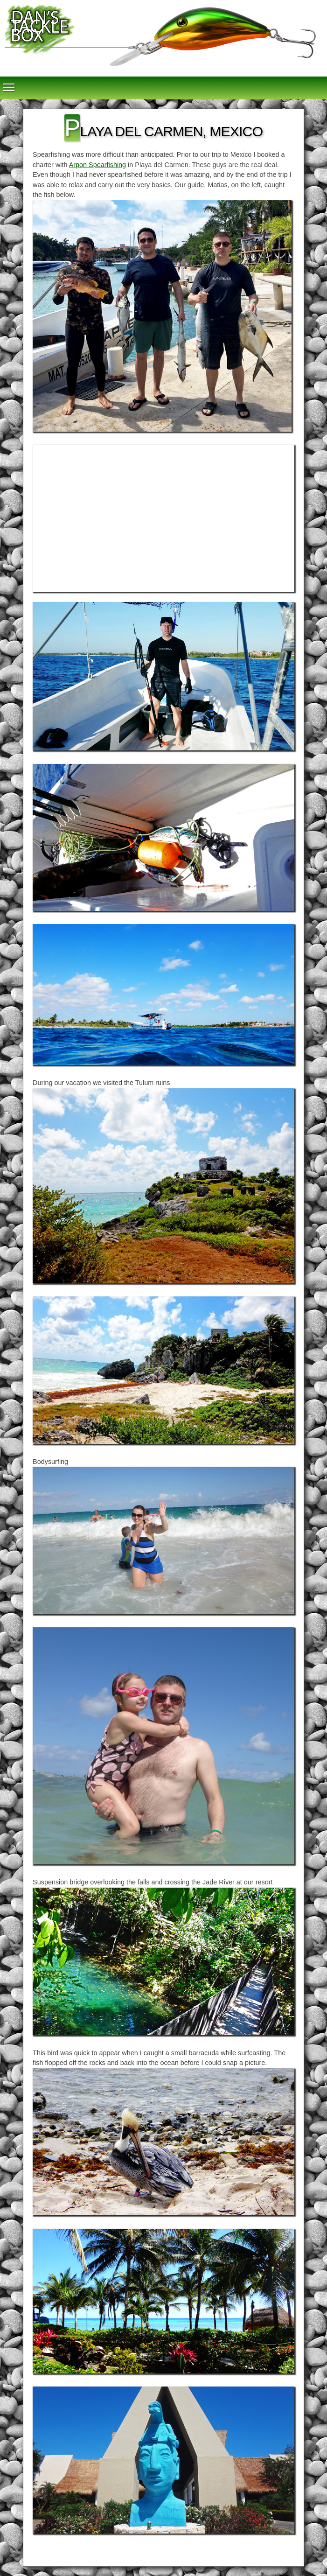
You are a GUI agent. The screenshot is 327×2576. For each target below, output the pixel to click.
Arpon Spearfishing (97, 164)
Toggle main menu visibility (9, 83)
